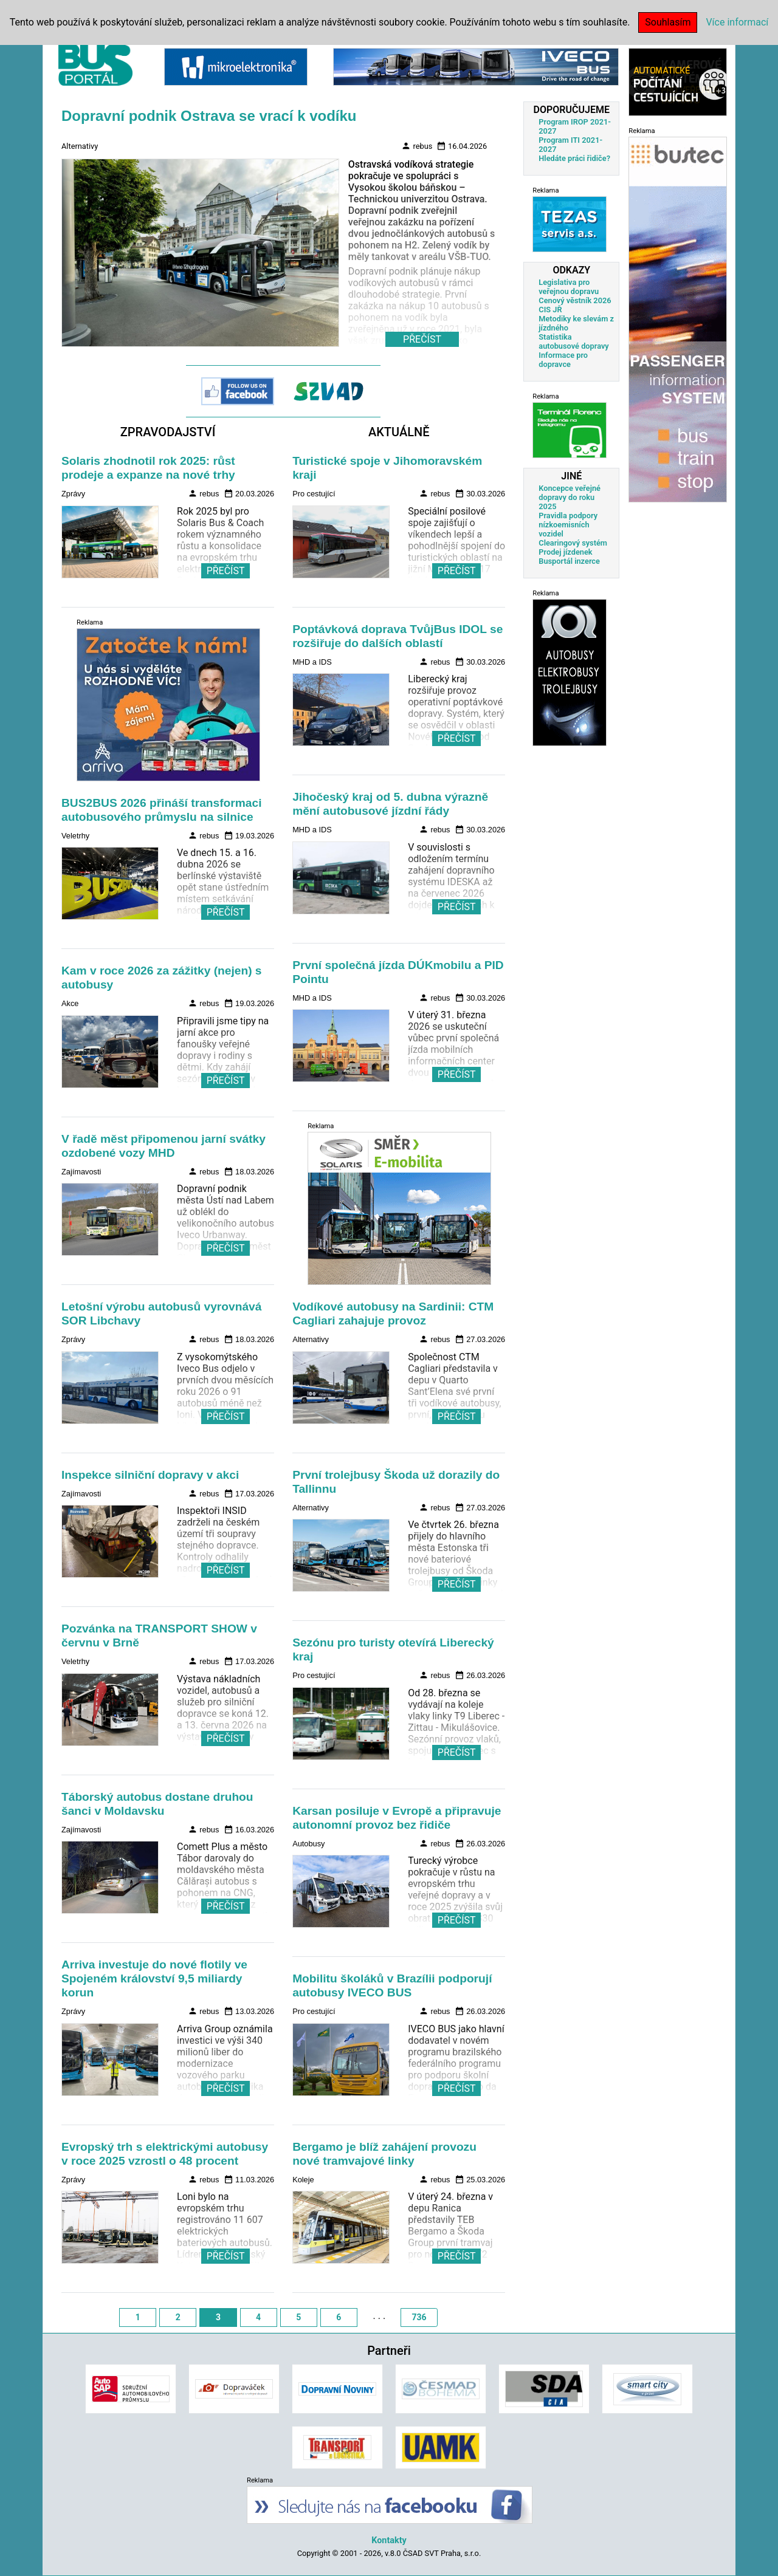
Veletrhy (75, 835)
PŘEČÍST (226, 571)
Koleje (303, 2179)
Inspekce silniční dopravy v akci (150, 1474)
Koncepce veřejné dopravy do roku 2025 (570, 497)
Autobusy (308, 1843)
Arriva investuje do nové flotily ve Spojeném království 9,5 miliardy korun (154, 1978)
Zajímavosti (81, 1171)
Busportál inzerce (569, 561)
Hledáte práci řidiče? (574, 158)
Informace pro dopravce (563, 360)
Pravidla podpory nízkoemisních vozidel (568, 524)
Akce (69, 1003)
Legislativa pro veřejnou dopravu (569, 287)
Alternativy (79, 146)
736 (418, 2317)
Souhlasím (667, 22)
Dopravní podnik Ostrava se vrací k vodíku (209, 116)
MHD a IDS (312, 661)
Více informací (737, 22)
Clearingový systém (573, 542)
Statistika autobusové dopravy (573, 341)
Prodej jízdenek (565, 552)
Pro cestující (313, 493)
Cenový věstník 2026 (575, 300)
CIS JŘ (550, 309)
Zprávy (73, 493)
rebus (416, 146)
